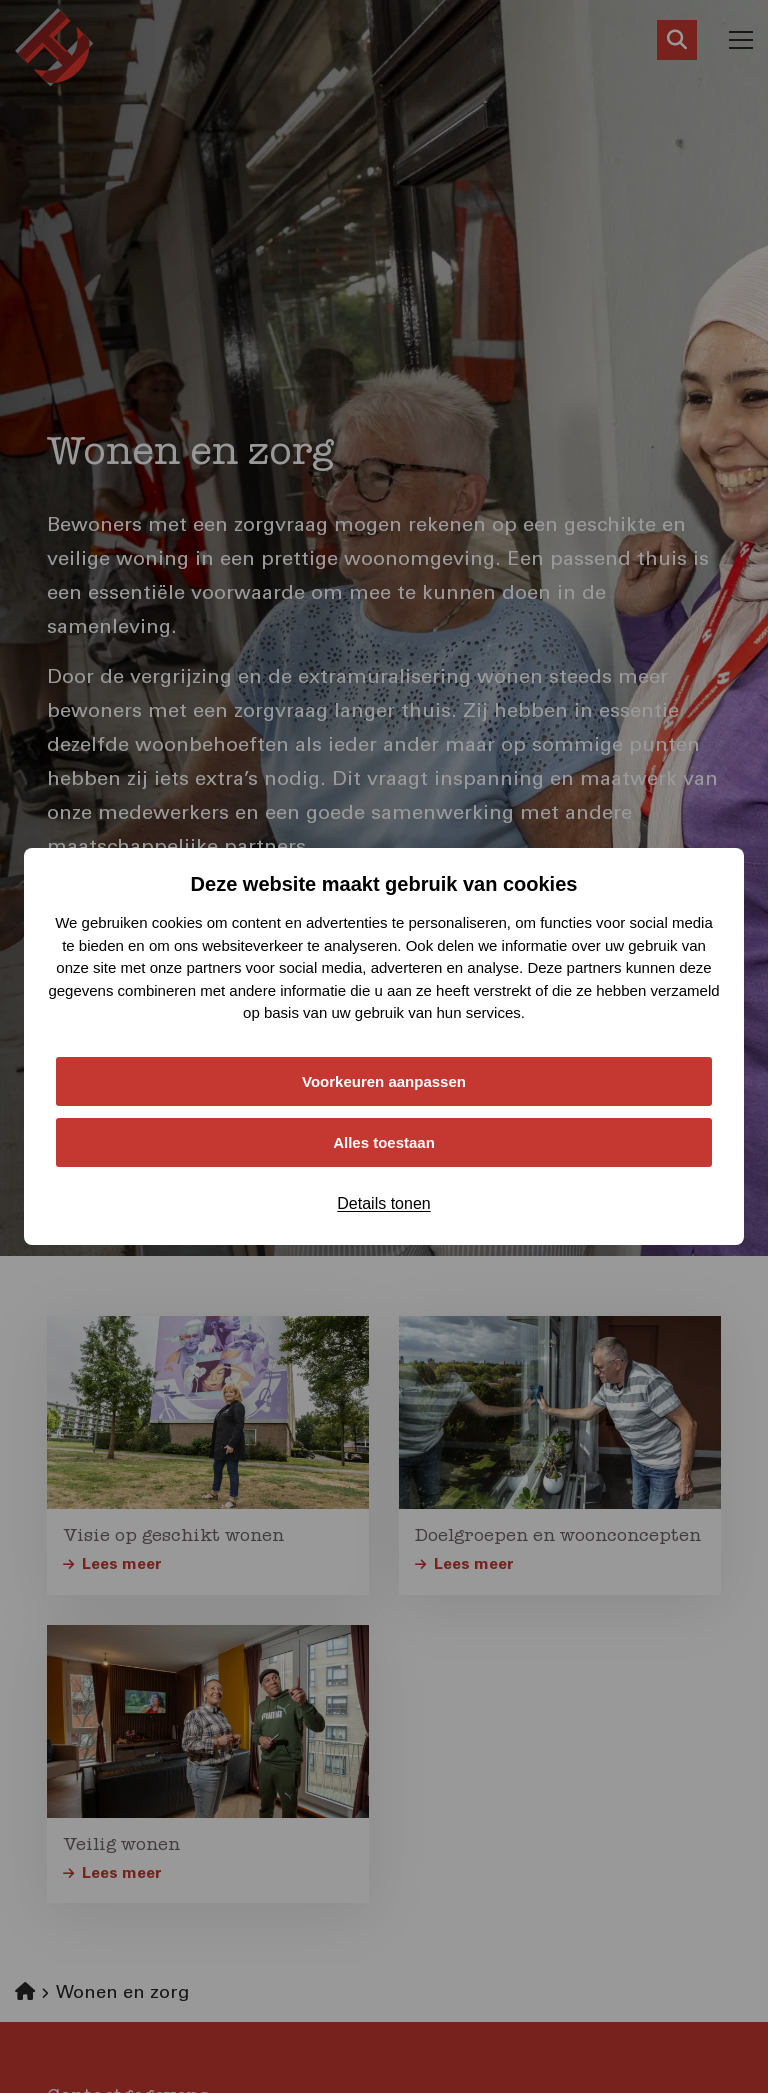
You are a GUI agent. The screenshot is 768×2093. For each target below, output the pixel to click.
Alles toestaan (384, 1142)
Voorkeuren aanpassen (384, 1081)
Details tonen (383, 1203)
